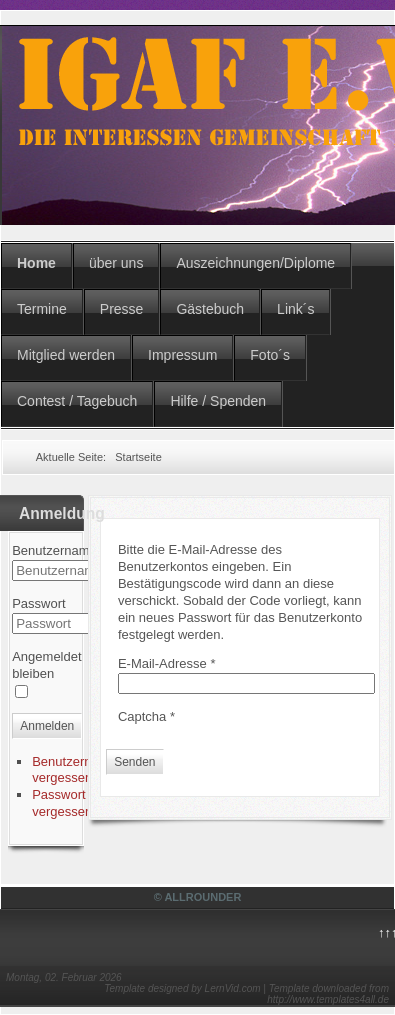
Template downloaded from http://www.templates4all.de (328, 994)
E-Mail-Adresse (167, 663)
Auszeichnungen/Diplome (255, 263)
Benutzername (54, 550)
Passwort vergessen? (65, 803)
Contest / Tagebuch (77, 401)
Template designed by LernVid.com (182, 988)
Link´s (295, 309)
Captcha (146, 716)
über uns (116, 263)
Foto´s (270, 355)
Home (36, 263)
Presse (122, 309)
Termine (42, 309)
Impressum (182, 355)
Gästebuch (210, 309)
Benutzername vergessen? (74, 770)
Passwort (38, 603)
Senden (134, 762)
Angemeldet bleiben (46, 665)
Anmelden (47, 726)
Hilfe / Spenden (218, 401)
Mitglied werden (66, 355)
